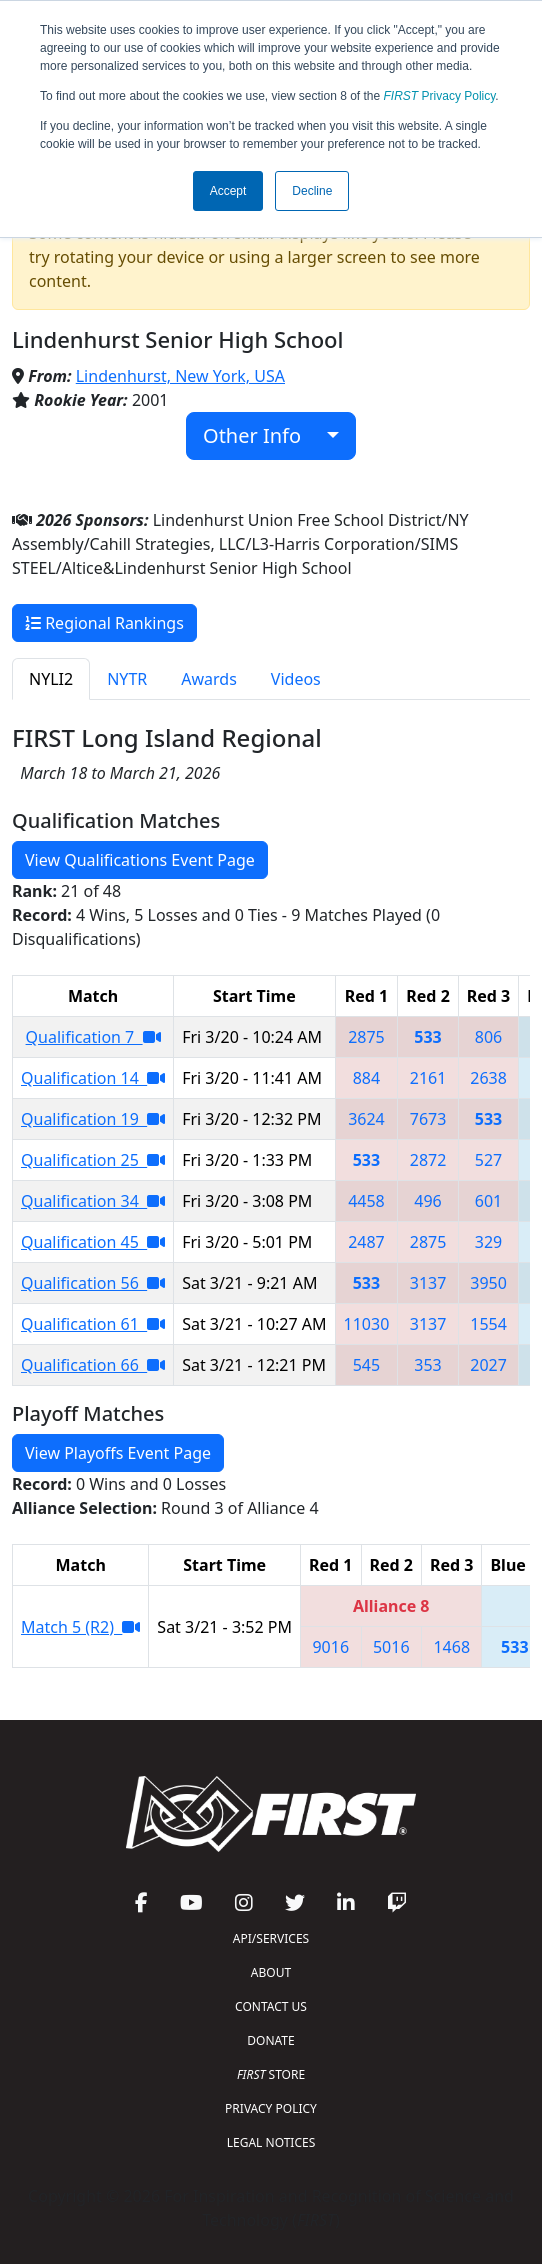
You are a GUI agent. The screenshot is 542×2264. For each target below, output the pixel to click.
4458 (366, 1201)
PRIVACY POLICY (271, 2108)
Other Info (262, 435)
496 (427, 1201)
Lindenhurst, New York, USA (180, 376)
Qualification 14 (93, 1078)
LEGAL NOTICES (271, 2142)
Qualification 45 (93, 1242)
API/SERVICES (271, 1938)
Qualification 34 (93, 1201)
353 (427, 1365)
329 (488, 1242)
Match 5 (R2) (80, 1627)
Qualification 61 (93, 1324)
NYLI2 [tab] (51, 679)
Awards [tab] (209, 679)
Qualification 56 (93, 1283)
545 (366, 1365)
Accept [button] (228, 191)
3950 (488, 1283)
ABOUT (271, 1972)
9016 (330, 1647)
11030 (367, 1324)
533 (427, 1037)
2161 (428, 1078)
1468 (451, 1647)
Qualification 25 (93, 1160)
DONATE (270, 2040)
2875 (366, 1037)
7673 (428, 1119)
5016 (391, 1647)
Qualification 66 (93, 1365)
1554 (488, 1324)
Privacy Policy (440, 96)
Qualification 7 (93, 1037)
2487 (366, 1242)
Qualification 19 (93, 1119)
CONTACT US (271, 2006)
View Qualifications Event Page (140, 860)
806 (488, 1037)
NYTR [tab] (127, 679)
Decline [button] (312, 191)
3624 (366, 1119)
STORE (271, 2074)
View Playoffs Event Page (118, 1453)
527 (488, 1160)
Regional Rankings (104, 623)
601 (488, 1201)
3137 (428, 1283)
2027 (488, 1365)
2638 (488, 1078)
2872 (428, 1160)
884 (366, 1078)
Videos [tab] (296, 679)
